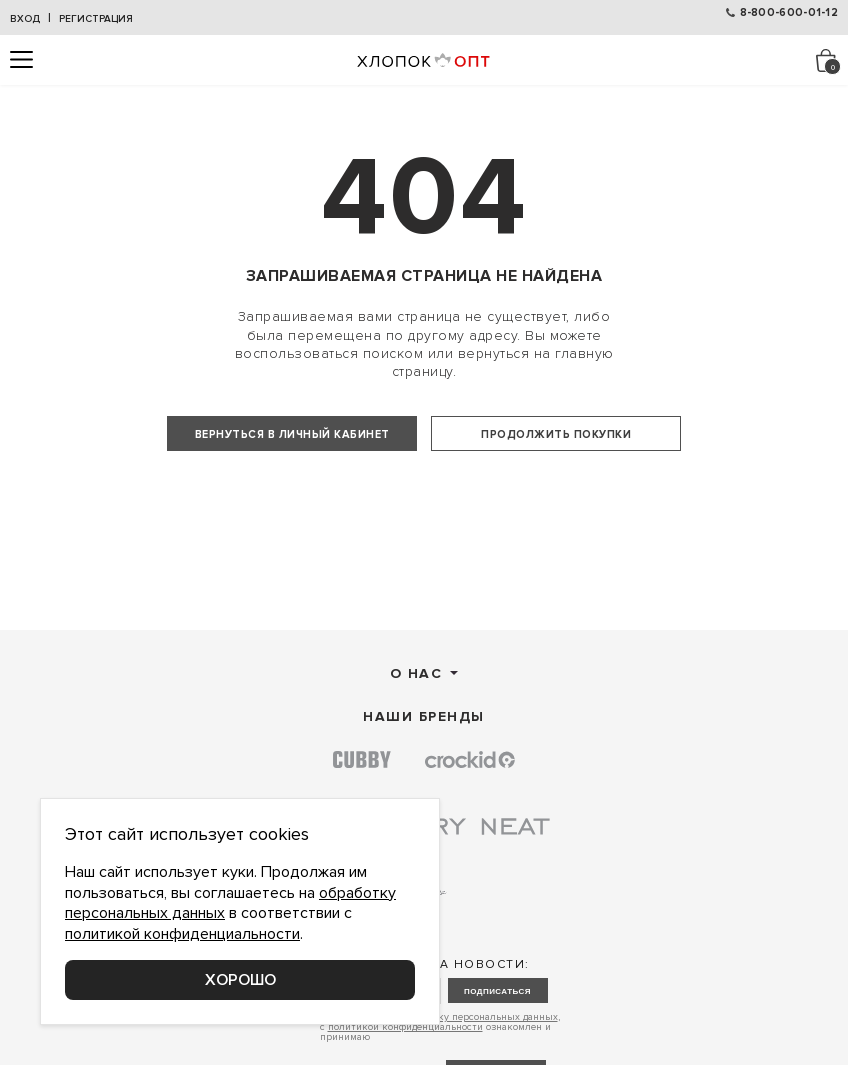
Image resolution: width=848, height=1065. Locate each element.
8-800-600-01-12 (789, 12)
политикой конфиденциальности (182, 934)
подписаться (497, 1050)
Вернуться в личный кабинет (292, 434)
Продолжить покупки (556, 434)
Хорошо (240, 980)
